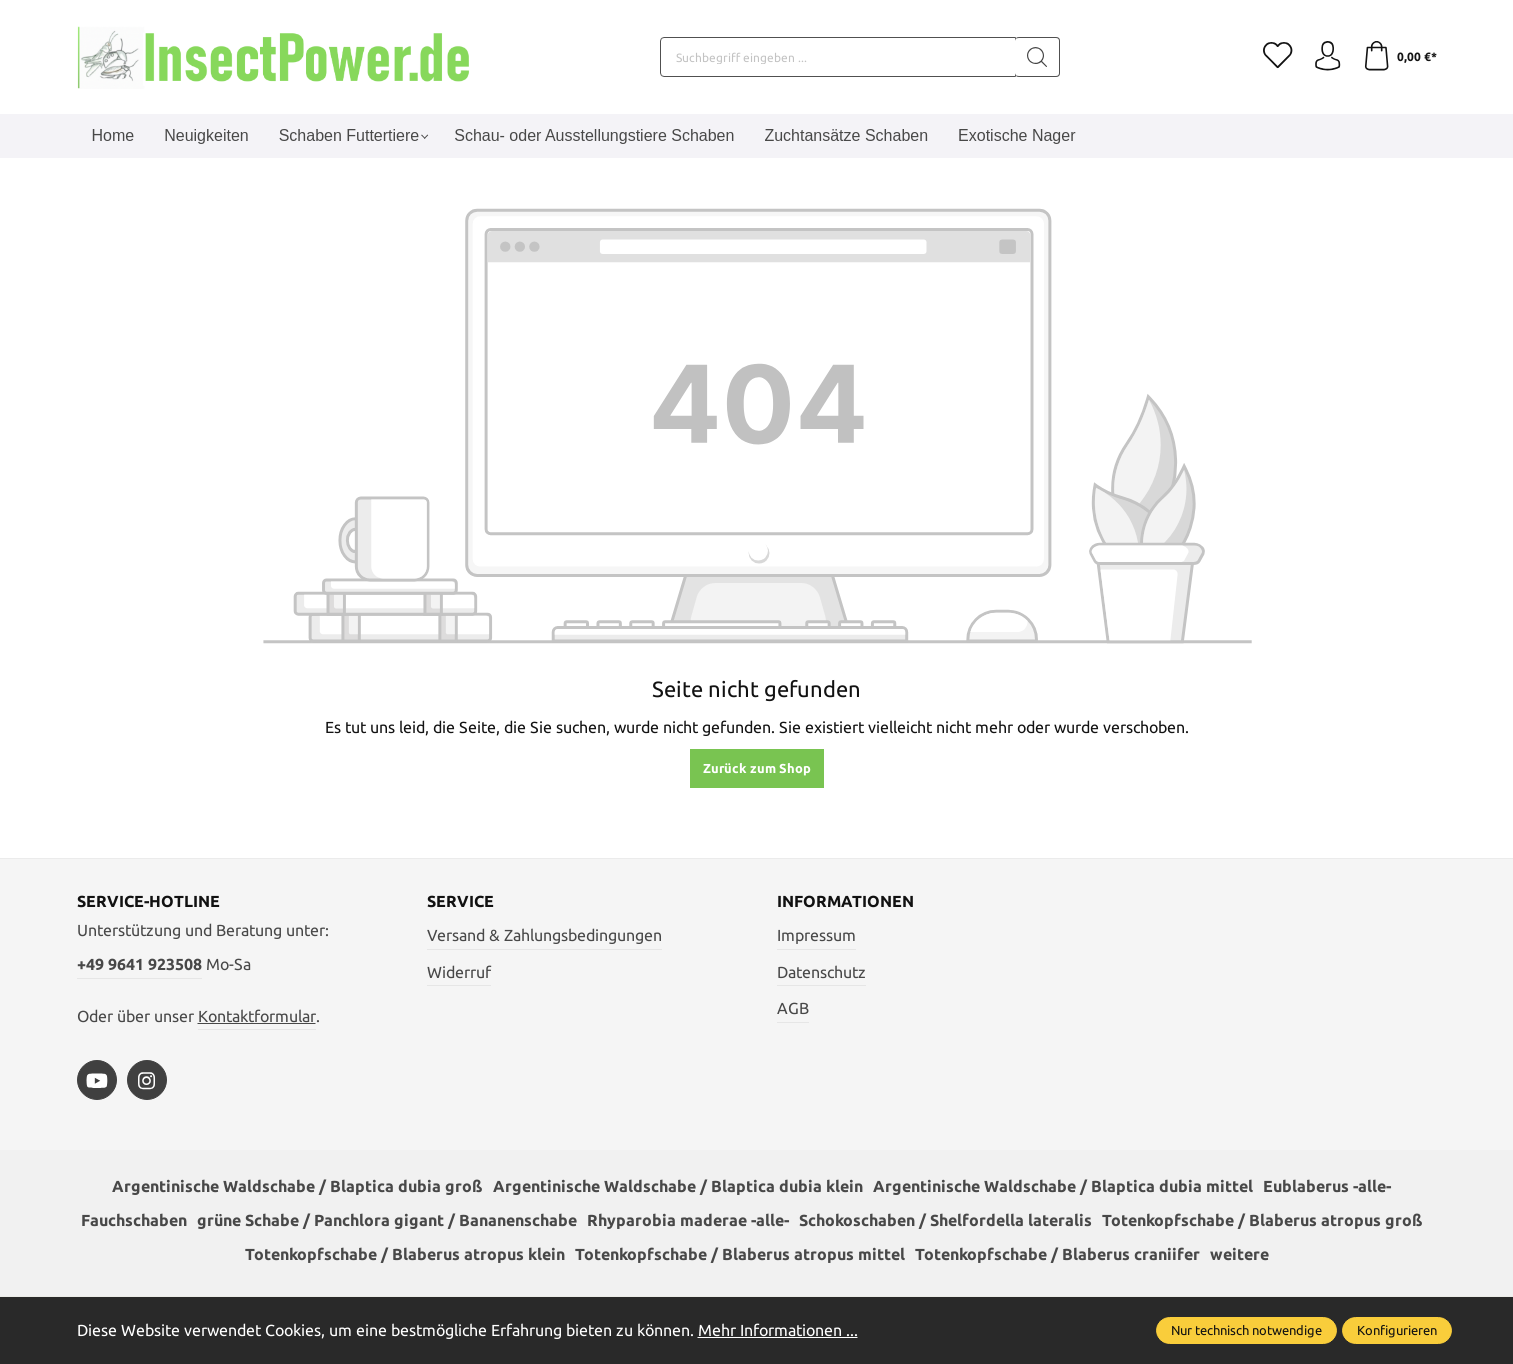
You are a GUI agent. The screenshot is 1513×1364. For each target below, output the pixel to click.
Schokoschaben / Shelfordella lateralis (945, 1221)
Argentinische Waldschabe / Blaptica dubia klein (678, 1187)
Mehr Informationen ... (778, 1330)
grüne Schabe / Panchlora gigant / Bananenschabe (387, 1221)
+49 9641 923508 (139, 964)
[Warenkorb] (1399, 57)
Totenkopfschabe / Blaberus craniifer (1057, 1255)
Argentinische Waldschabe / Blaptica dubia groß (297, 1187)
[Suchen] (1036, 57)
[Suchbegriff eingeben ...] (837, 57)
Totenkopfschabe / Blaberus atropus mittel (740, 1255)
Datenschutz (821, 972)
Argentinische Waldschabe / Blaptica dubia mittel (1063, 1187)
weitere (1239, 1255)
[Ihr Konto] (1327, 57)
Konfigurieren (1397, 1330)
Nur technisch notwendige (1246, 1330)
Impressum (816, 935)
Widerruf (459, 972)
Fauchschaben (134, 1221)
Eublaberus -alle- (1327, 1187)
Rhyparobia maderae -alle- (688, 1221)
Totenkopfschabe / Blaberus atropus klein (405, 1255)
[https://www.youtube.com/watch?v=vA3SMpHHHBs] (97, 1080)
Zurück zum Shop (757, 768)
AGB (793, 1008)
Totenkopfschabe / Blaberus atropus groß (1262, 1221)
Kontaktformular (257, 1016)
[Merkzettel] (1277, 57)
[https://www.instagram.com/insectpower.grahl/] (147, 1080)
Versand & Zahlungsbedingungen (544, 935)
